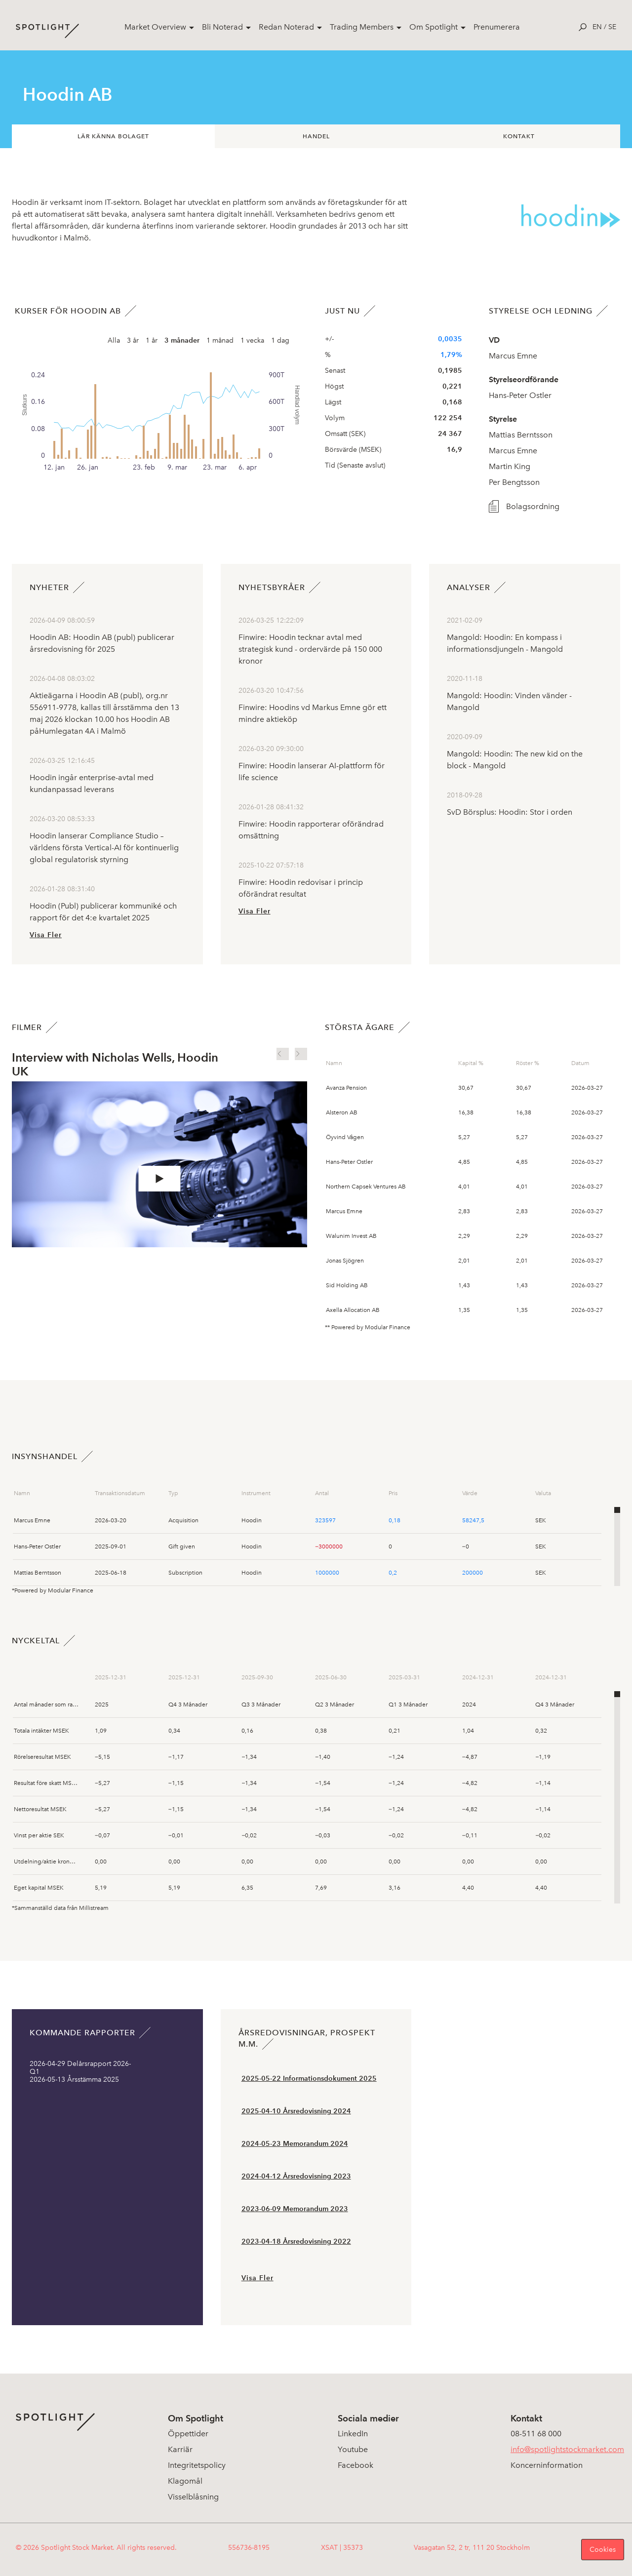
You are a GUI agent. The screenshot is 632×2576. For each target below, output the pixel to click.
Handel (316, 136)
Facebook (355, 2465)
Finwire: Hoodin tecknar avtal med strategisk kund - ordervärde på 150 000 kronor (310, 649)
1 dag (280, 340)
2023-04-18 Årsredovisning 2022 (296, 2241)
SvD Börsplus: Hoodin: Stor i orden (509, 812)
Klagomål (185, 2481)
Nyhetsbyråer (271, 587)
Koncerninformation (547, 2465)
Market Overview (155, 27)
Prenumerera (497, 27)
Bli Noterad (222, 27)
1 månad (220, 340)
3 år (133, 340)
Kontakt (519, 136)
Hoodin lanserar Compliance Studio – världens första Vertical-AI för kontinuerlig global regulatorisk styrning (104, 847)
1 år (152, 340)
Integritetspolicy (197, 2465)
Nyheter (49, 587)
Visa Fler (46, 935)
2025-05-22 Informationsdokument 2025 (309, 2078)
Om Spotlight (433, 27)
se (612, 27)
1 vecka (252, 340)
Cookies (603, 2549)
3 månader (181, 340)
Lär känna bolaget (113, 136)
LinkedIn (353, 2433)
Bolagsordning (527, 506)
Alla (114, 340)
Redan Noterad (286, 27)
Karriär (180, 2449)
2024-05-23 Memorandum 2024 (294, 2144)
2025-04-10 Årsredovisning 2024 (296, 2111)
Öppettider (188, 2433)
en (597, 27)
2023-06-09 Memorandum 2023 (294, 2209)
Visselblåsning (193, 2496)
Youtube (353, 2449)
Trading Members (362, 27)
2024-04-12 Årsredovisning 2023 (296, 2176)
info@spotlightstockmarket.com (567, 2449)
